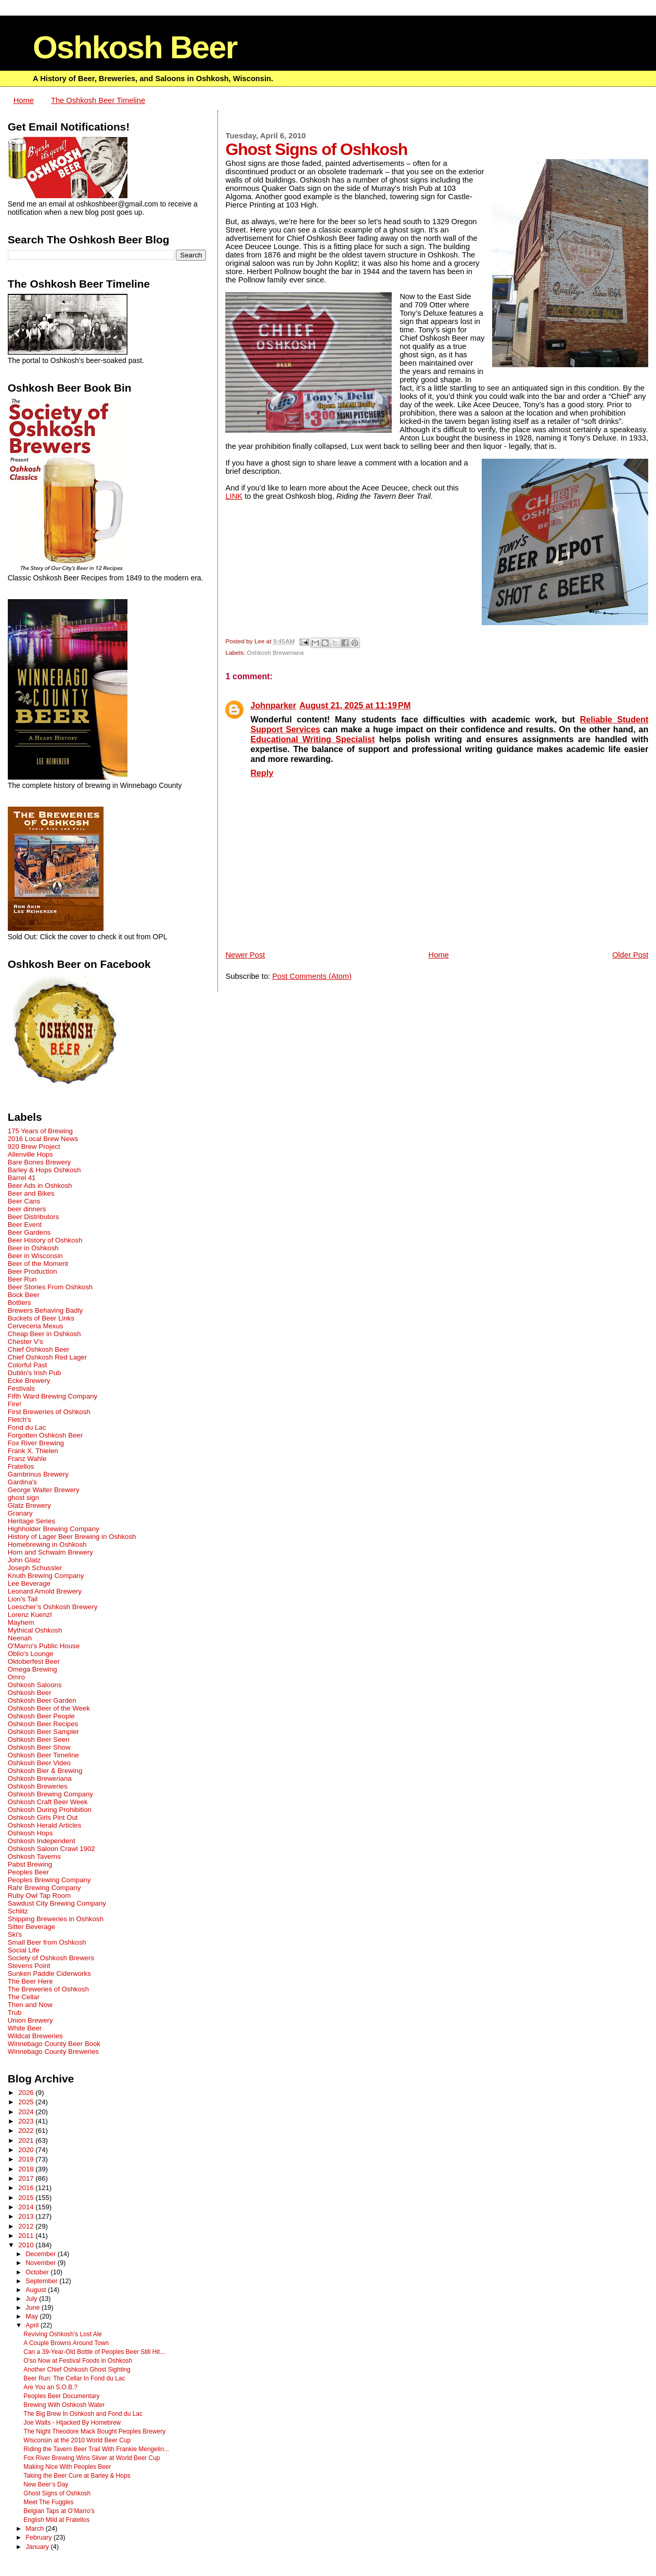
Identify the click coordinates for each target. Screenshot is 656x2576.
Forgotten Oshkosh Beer (45, 1435)
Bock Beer (24, 1295)
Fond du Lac (27, 1427)
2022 (26, 2130)
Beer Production (32, 1271)
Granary (20, 1513)
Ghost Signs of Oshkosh (57, 2493)
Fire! (15, 1404)
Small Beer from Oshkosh (47, 1942)
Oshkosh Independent (41, 1841)
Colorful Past (27, 1365)
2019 (26, 2159)
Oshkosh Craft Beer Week (48, 1802)
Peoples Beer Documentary (61, 2396)
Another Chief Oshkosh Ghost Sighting (76, 2369)
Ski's (15, 1934)
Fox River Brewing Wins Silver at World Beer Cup (91, 2458)
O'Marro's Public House (44, 1646)
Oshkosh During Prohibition (50, 1810)
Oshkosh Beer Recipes (43, 1724)
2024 (26, 2112)
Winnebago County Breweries (53, 2051)
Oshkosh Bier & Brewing (45, 1771)
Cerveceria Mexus (35, 1326)
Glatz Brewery (29, 1505)
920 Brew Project (34, 1146)
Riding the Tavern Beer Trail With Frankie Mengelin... (96, 2449)
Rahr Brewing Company (44, 1888)
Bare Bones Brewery (39, 1162)
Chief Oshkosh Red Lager (47, 1357)
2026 (26, 2092)
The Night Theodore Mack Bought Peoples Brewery (94, 2431)
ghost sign (23, 1497)
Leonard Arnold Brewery (45, 1591)
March (35, 2528)
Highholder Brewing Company (53, 1529)
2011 (26, 2236)
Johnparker (273, 705)
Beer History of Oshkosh (45, 1240)
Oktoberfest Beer (34, 1661)
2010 (26, 2245)
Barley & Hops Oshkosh (44, 1170)
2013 (26, 2216)
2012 (26, 2226)
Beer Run (22, 1279)
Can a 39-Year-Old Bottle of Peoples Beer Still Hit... (94, 2351)
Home (24, 100)
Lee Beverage (29, 1583)
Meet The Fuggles (48, 2502)
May (32, 2316)
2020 (26, 2150)
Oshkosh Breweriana (275, 652)
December (41, 2254)
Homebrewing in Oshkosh (47, 1544)
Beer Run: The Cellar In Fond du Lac (74, 2378)
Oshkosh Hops (30, 1833)
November (41, 2263)
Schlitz (18, 1911)
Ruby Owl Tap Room (39, 1895)
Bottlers (19, 1302)
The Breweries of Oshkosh (48, 1989)
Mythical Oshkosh (35, 1630)
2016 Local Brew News (43, 1139)
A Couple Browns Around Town (66, 2343)
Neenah (20, 1638)
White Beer (25, 2028)
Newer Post (245, 955)
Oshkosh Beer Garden (42, 1700)
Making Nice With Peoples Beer (67, 2466)
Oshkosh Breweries (38, 1786)
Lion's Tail (23, 1599)
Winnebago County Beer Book (54, 2044)
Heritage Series (31, 1521)
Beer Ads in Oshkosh (40, 1185)
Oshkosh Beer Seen (39, 1739)
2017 (26, 2178)
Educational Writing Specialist (312, 739)
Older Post (630, 955)
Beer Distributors (33, 1217)
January (37, 2547)
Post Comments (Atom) (312, 976)
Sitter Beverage (31, 1927)
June (33, 2307)
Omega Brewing (32, 1669)
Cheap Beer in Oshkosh (44, 1334)
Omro (16, 1677)
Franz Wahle (27, 1458)
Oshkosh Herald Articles (44, 1825)
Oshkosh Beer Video (39, 1763)
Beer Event (25, 1224)
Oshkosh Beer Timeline (43, 1755)
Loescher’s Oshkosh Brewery (53, 1607)
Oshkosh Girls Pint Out (43, 1817)
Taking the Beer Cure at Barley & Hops (76, 2475)
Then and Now (30, 2005)
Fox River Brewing (36, 1443)
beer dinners (27, 1209)
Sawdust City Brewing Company (57, 1903)
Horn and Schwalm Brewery (50, 1552)
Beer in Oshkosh (33, 1248)
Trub (15, 2012)
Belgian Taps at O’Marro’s (58, 2511)
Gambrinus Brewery (38, 1474)
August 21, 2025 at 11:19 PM (354, 705)
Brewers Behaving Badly (45, 1310)
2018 (26, 2169)
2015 (26, 2198)
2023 (26, 2121)
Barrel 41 (22, 1178)
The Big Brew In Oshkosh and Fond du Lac (83, 2413)
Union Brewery (30, 2020)
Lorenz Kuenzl (30, 1615)
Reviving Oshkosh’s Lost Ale (62, 2334)
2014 (26, 2207)
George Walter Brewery (44, 1490)
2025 (26, 2102)
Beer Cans (24, 1201)
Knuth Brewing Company (46, 1576)
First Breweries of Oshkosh (49, 1412)
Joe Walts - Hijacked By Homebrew (72, 2422)
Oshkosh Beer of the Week (49, 1708)
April (33, 2325)
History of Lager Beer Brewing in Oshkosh (72, 1537)
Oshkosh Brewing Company (50, 1794)
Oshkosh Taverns (34, 1856)
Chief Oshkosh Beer (39, 1349)
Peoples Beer (28, 1872)
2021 (26, 2140)
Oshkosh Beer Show (39, 1747)
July (32, 2298)
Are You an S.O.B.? (50, 2387)
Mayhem (21, 1622)
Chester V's (25, 1341)
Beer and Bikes (31, 1193)
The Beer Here (30, 1981)
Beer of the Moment (38, 1263)
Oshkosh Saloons (35, 1685)
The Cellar (24, 1997)
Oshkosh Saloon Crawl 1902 (51, 1849)
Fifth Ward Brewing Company (53, 1396)
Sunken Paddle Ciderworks (49, 1973)
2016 (26, 2188)
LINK (233, 496)
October (37, 2272)
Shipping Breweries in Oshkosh (56, 1919)
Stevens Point (29, 1966)
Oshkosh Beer (135, 47)
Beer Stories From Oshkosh (50, 1287)
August (36, 2290)
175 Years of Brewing (40, 1131)
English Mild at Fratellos (56, 2519)
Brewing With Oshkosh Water (64, 2405)
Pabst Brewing (30, 1864)
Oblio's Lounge (31, 1654)
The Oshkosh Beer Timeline (98, 100)
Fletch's (19, 1419)
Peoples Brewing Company (49, 1880)
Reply (261, 773)
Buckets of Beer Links (41, 1318)
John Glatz (24, 1560)
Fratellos (21, 1466)
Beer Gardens (29, 1232)
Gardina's (22, 1482)
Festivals (21, 1388)
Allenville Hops (30, 1154)
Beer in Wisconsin (35, 1256)
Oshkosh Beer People (41, 1716)
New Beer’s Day (45, 2484)
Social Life (24, 1950)
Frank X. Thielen (33, 1451)
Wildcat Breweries (35, 2036)
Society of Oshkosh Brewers (51, 1958)
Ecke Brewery (29, 1380)
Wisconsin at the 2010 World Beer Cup (77, 2440)
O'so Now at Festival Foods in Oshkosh (77, 2360)
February (39, 2537)
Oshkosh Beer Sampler (43, 1732)
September (42, 2281)
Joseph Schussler (35, 1568)
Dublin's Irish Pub (34, 1373)
